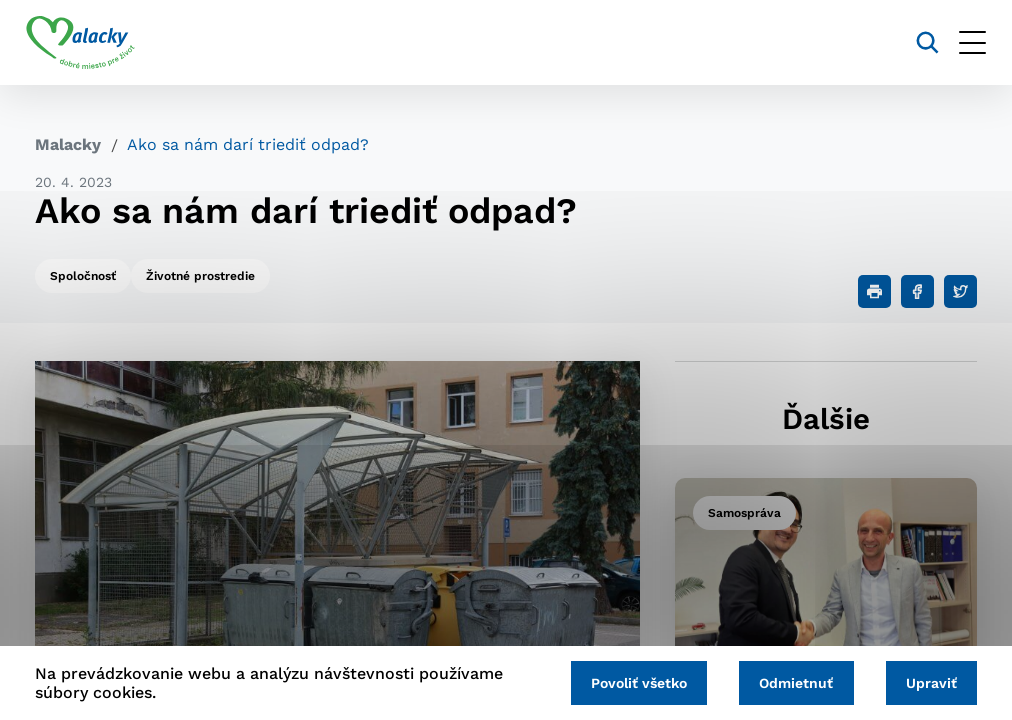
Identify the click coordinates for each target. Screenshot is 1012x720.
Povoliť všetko (630, 682)
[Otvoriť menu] (963, 42)
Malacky (68, 144)
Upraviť (929, 682)
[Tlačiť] (874, 291)
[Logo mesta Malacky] (89, 43)
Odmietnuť (791, 682)
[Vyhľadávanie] (918, 42)
